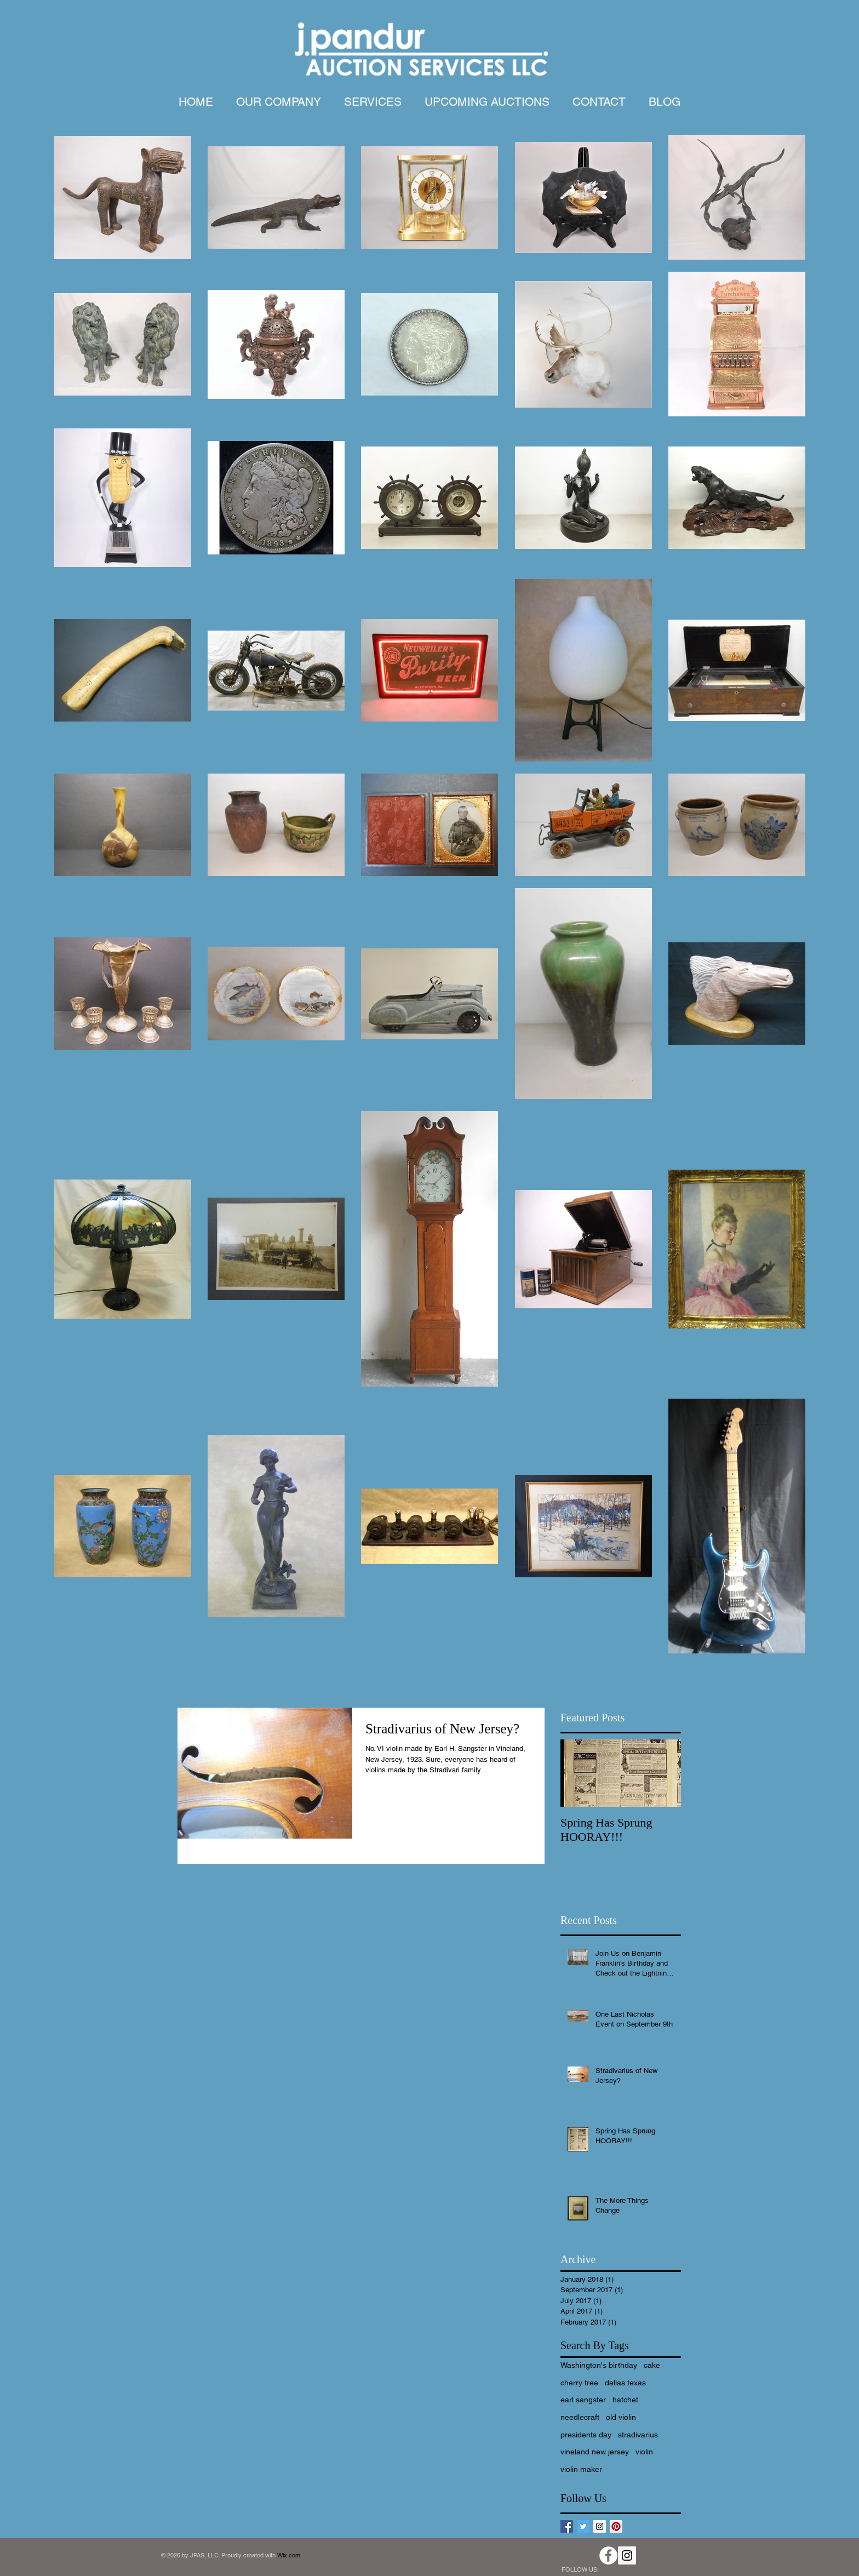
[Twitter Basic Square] (583, 2526)
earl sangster (583, 2399)
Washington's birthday (598, 2365)
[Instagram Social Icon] (599, 2526)
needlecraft (579, 2417)
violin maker (581, 2469)
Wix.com (288, 2555)
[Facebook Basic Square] (566, 2526)
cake (652, 2365)
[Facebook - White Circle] (608, 2555)
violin (644, 2451)
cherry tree (579, 2382)
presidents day (585, 2434)
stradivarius (638, 2434)
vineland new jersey (594, 2451)
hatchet (625, 2399)
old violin (621, 2417)
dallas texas (625, 2382)
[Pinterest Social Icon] (616, 2526)
